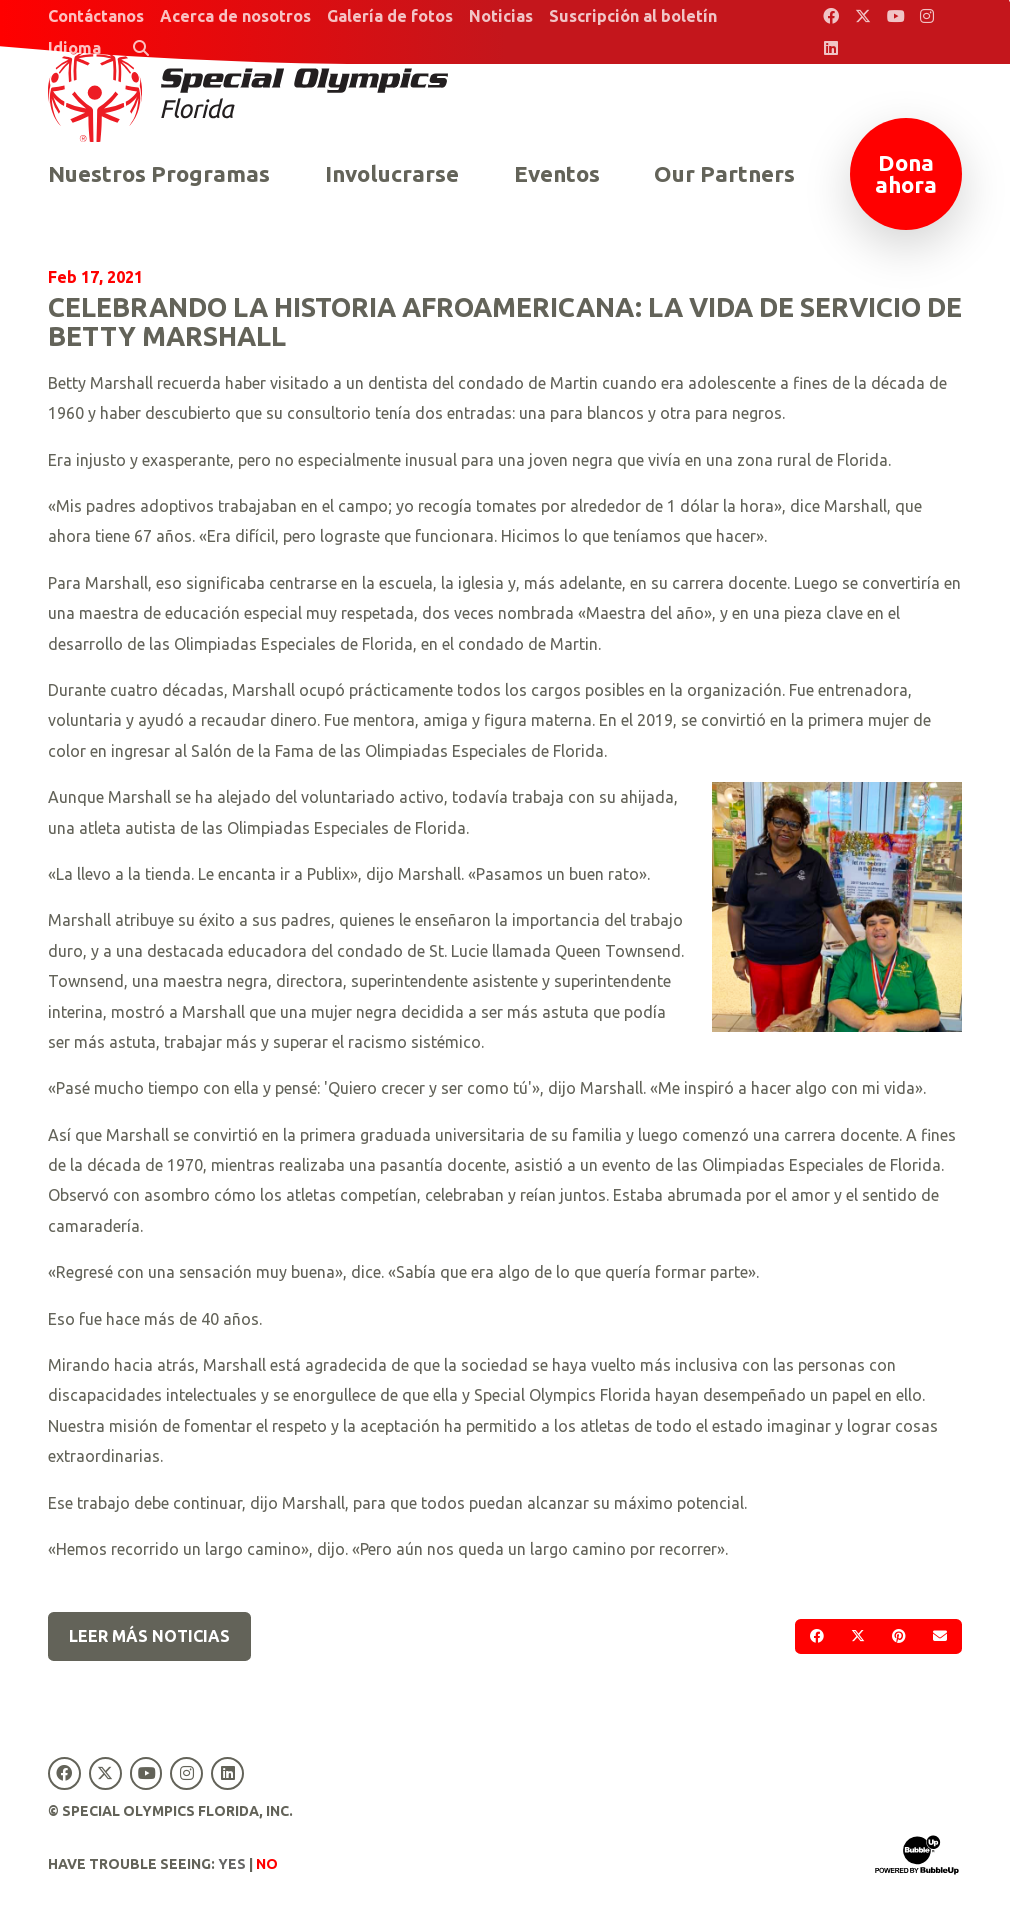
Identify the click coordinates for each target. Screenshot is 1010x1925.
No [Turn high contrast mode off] (267, 1864)
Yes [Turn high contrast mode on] (232, 1864)
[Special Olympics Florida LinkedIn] (831, 48)
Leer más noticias (149, 1636)
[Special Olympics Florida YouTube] (895, 16)
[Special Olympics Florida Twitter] (863, 16)
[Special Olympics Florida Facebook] (831, 16)
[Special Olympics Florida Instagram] (927, 16)
